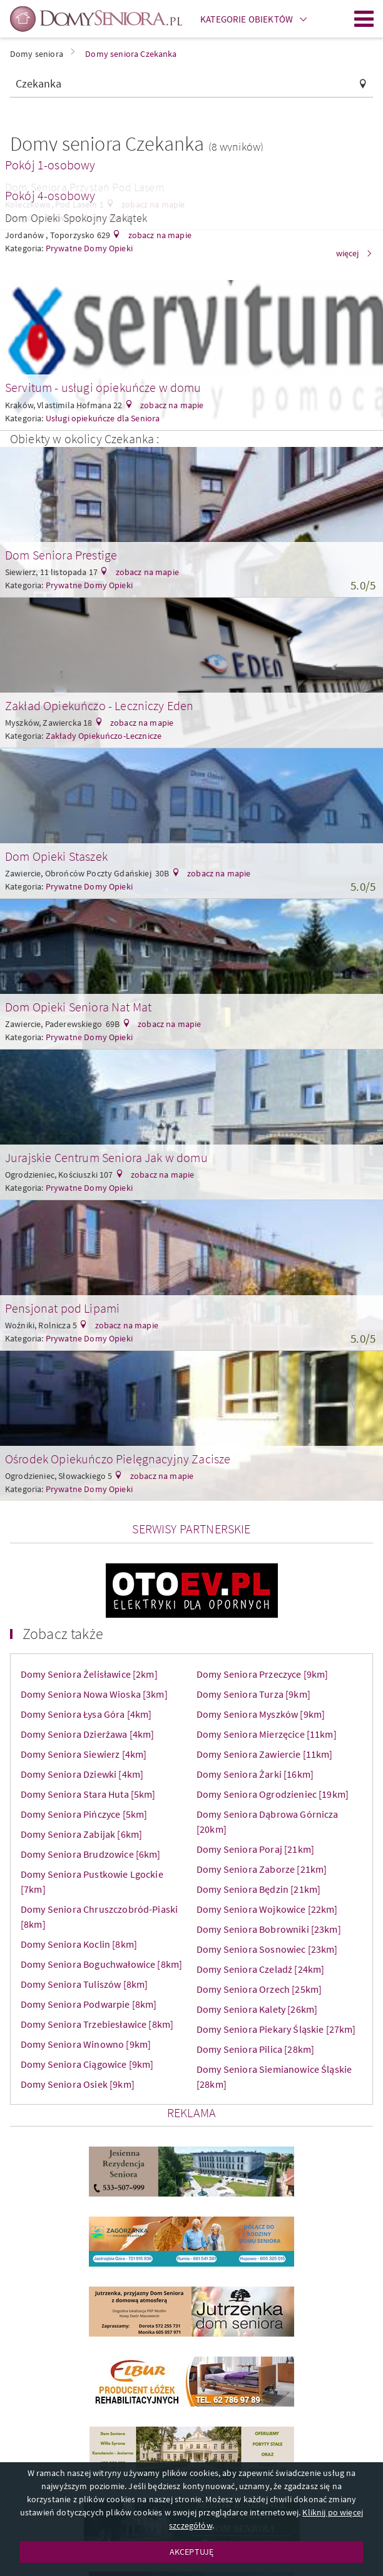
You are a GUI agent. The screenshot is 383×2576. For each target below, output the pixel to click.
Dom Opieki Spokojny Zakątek (76, 218)
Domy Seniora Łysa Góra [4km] (86, 1714)
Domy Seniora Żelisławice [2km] (89, 1674)
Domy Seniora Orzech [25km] (259, 1989)
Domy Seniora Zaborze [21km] (262, 1869)
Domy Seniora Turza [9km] (253, 1694)
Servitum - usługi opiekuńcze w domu (103, 387)
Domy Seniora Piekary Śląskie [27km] (276, 2029)
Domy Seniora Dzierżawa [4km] (87, 1734)
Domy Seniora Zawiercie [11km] (265, 1754)
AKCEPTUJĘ (191, 2551)
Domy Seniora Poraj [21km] (255, 1849)
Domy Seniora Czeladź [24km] (260, 1969)
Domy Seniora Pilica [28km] (255, 2049)
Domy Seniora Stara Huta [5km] (88, 1794)
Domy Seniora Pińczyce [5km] (84, 1814)
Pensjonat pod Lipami (62, 1308)
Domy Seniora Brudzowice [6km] (91, 1854)
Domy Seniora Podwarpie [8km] (88, 2004)
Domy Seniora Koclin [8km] (79, 1944)
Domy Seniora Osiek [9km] (78, 2084)
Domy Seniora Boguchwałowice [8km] (101, 1964)
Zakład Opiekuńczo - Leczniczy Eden (99, 705)
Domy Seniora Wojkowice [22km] (267, 1909)
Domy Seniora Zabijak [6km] (81, 1834)
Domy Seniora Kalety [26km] (257, 2009)
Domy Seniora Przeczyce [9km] (262, 1674)
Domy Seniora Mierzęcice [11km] (267, 1734)
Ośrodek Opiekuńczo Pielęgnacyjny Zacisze (117, 1458)
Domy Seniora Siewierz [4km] (83, 1754)
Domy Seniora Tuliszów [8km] (84, 1984)
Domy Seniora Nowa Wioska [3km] (94, 1694)
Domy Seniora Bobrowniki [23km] (269, 1929)
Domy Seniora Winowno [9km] (86, 2044)
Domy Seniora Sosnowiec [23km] (267, 1949)
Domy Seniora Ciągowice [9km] (87, 2064)
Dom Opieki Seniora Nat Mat (78, 1007)
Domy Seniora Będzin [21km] (258, 1889)
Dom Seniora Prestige (61, 555)
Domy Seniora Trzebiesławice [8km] (97, 2024)
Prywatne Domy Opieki (89, 585)
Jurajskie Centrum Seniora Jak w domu (106, 1157)
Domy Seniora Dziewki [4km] (82, 1774)
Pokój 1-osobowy (50, 165)
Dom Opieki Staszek (56, 856)
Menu (364, 19)
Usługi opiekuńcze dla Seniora (103, 418)
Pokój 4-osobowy (50, 195)
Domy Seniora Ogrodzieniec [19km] (273, 1794)
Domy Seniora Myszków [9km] (261, 1714)
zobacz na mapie (159, 235)
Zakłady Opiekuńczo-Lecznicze (103, 735)
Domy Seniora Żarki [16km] (255, 1774)
